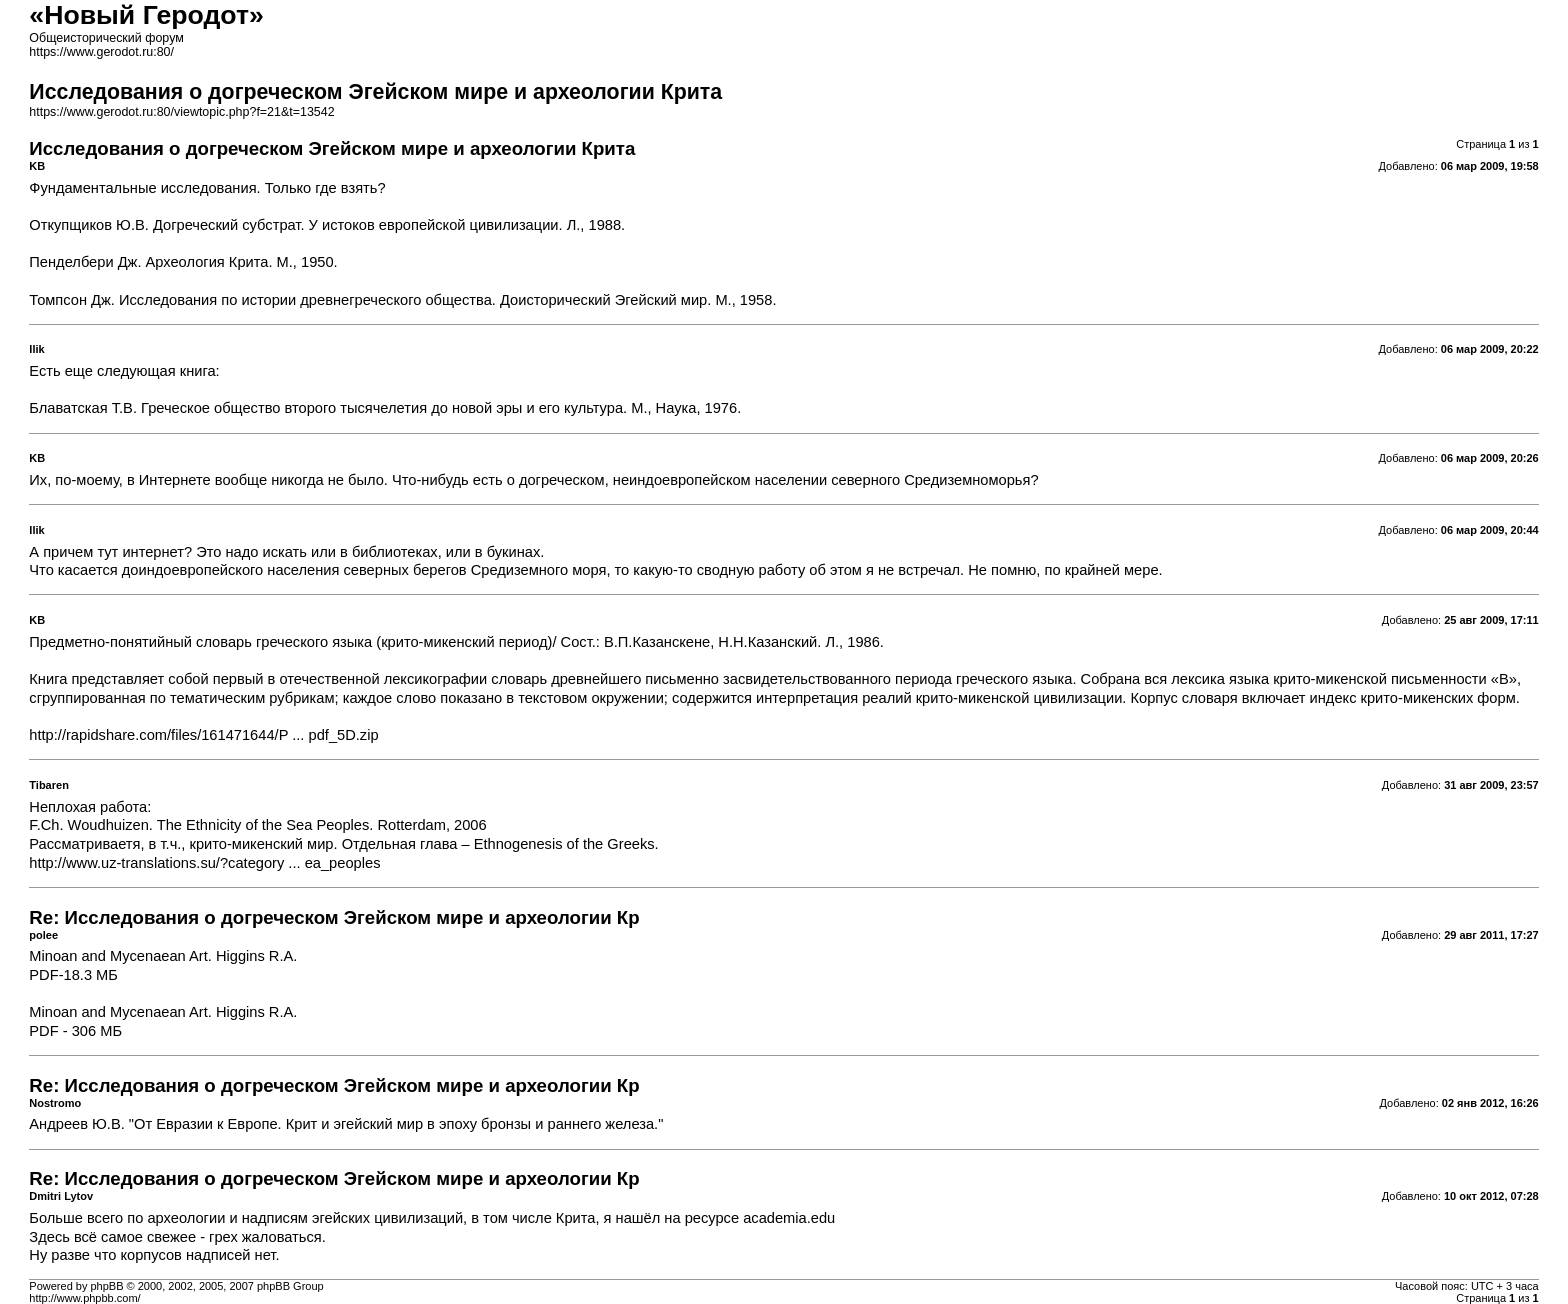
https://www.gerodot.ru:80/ (101, 52)
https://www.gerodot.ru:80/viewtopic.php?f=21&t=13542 (181, 112)
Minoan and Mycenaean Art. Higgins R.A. (163, 956)
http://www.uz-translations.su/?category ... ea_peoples (204, 863)
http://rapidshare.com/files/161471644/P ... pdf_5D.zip (203, 735)
